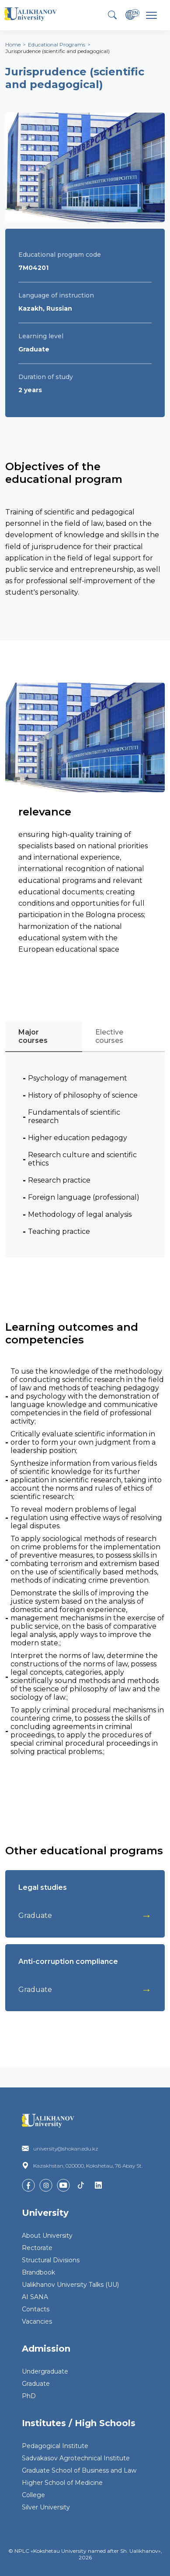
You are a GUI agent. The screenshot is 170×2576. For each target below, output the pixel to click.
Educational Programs (56, 44)
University (45, 2212)
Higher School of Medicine (62, 2483)
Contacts (35, 2309)
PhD (29, 2396)
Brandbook (38, 2272)
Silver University (46, 2507)
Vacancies (37, 2321)
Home (13, 44)
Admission (46, 2348)
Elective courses (109, 1036)
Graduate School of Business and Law (79, 2470)
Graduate (36, 2384)
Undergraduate (45, 2371)
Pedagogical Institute (55, 2446)
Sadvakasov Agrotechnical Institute (76, 2458)
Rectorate (37, 2248)
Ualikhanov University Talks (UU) (70, 2285)
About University (47, 2235)
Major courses (33, 1036)
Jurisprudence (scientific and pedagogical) (57, 51)
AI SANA (35, 2297)
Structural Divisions (51, 2260)
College (33, 2495)
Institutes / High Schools (78, 2423)
